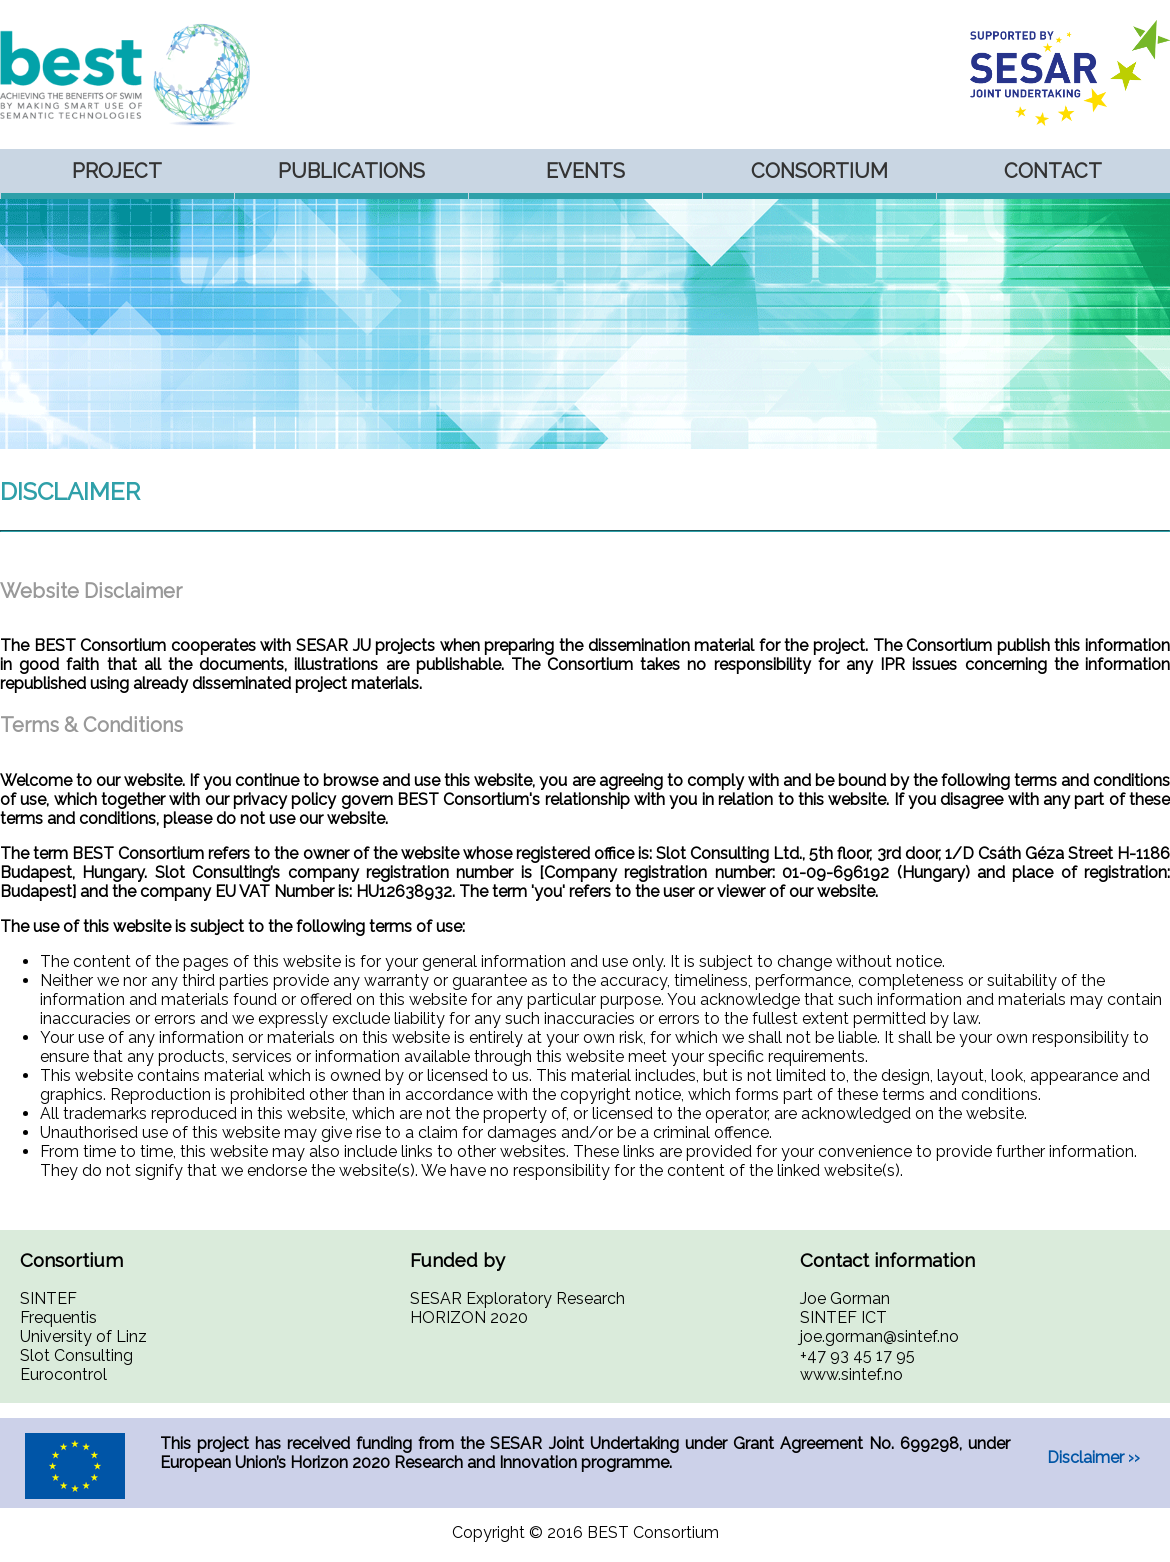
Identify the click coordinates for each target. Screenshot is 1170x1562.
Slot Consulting (76, 1355)
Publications (351, 171)
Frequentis (58, 1317)
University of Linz (83, 1336)
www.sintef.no (851, 1374)
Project (117, 171)
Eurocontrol (63, 1374)
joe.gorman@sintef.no (879, 1336)
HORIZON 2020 (469, 1317)
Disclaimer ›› (1093, 1457)
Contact (1053, 171)
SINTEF (48, 1298)
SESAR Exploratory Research (517, 1298)
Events (585, 171)
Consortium (819, 171)
